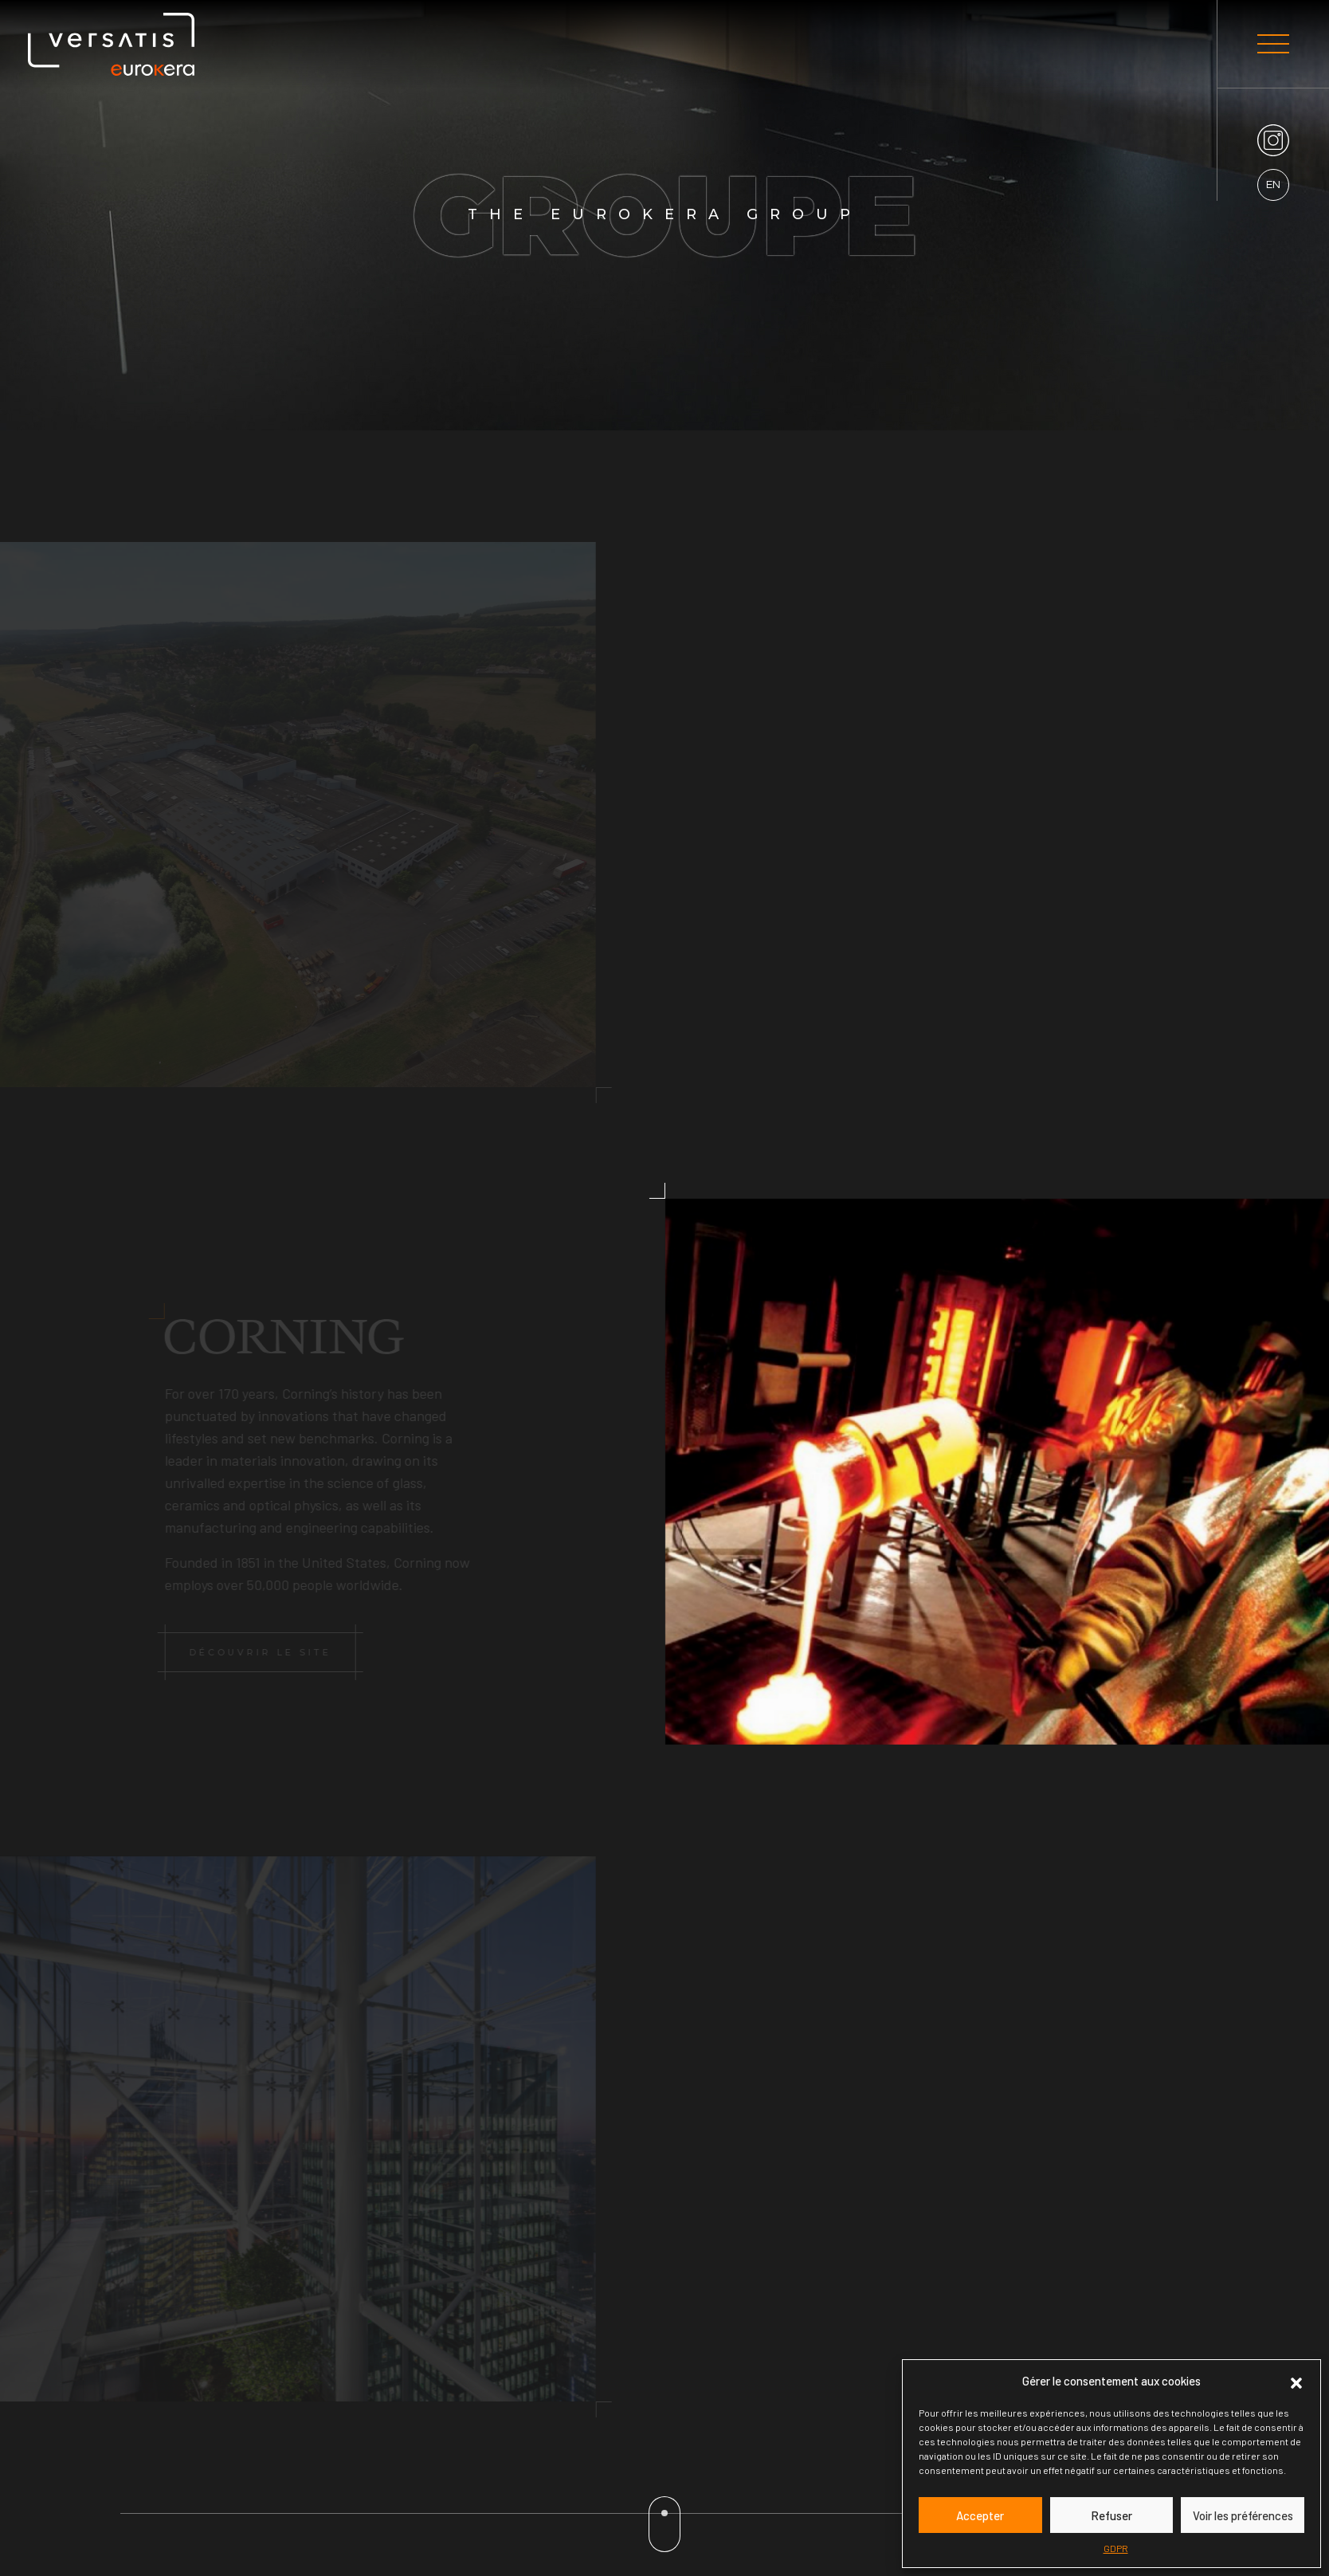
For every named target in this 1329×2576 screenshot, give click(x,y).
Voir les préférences (1243, 2515)
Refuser (1111, 2515)
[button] (1296, 2381)
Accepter (980, 2515)
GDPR (1116, 2548)
